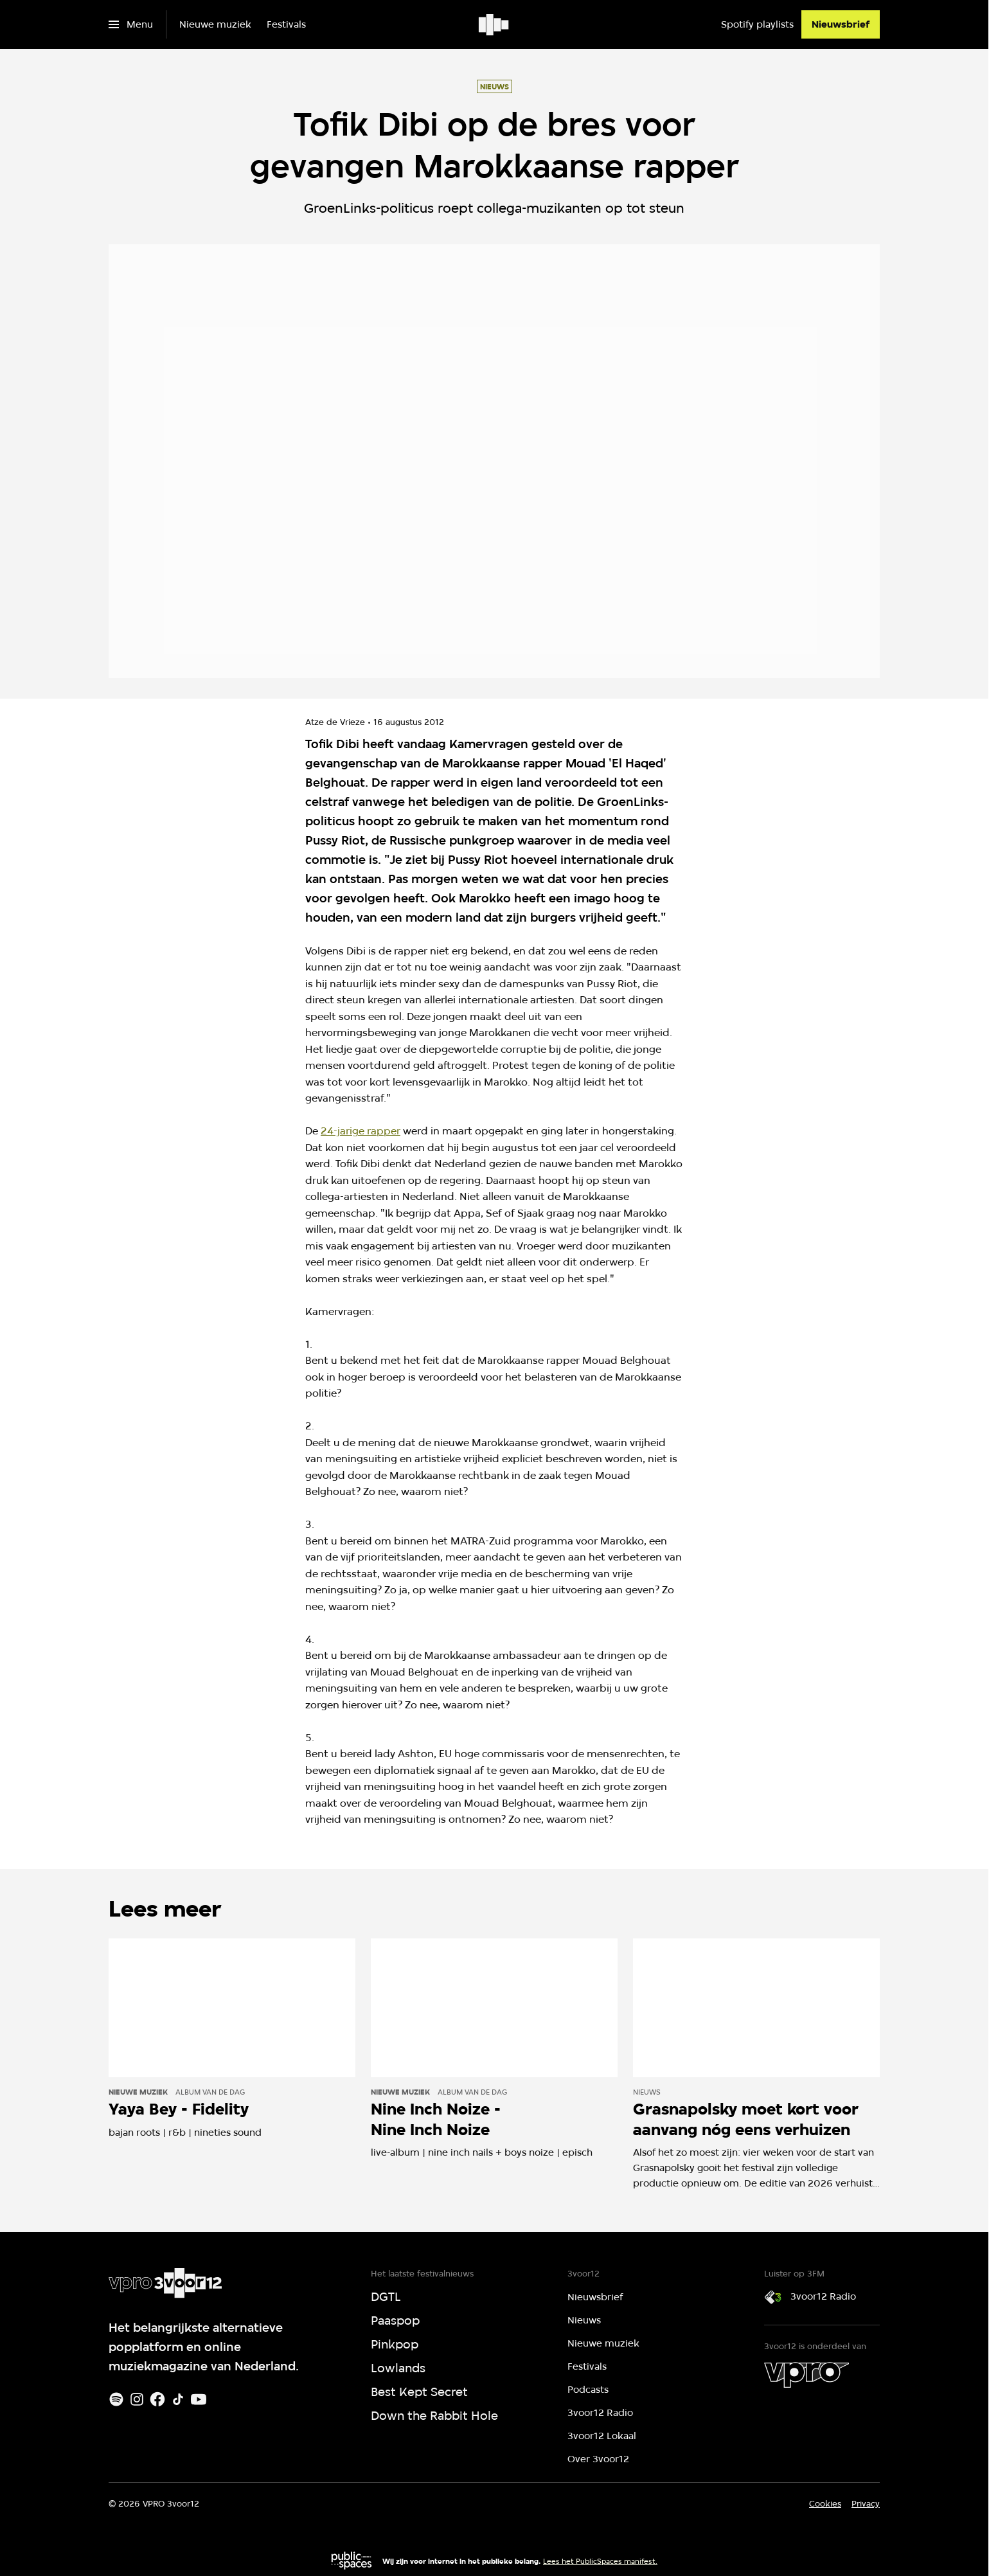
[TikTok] (178, 2399)
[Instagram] (137, 2399)
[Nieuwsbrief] (840, 24)
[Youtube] (198, 2399)
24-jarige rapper (360, 1131)
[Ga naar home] (494, 24)
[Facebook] (157, 2399)
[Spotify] (116, 2399)
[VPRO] (806, 2375)
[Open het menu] (131, 24)
